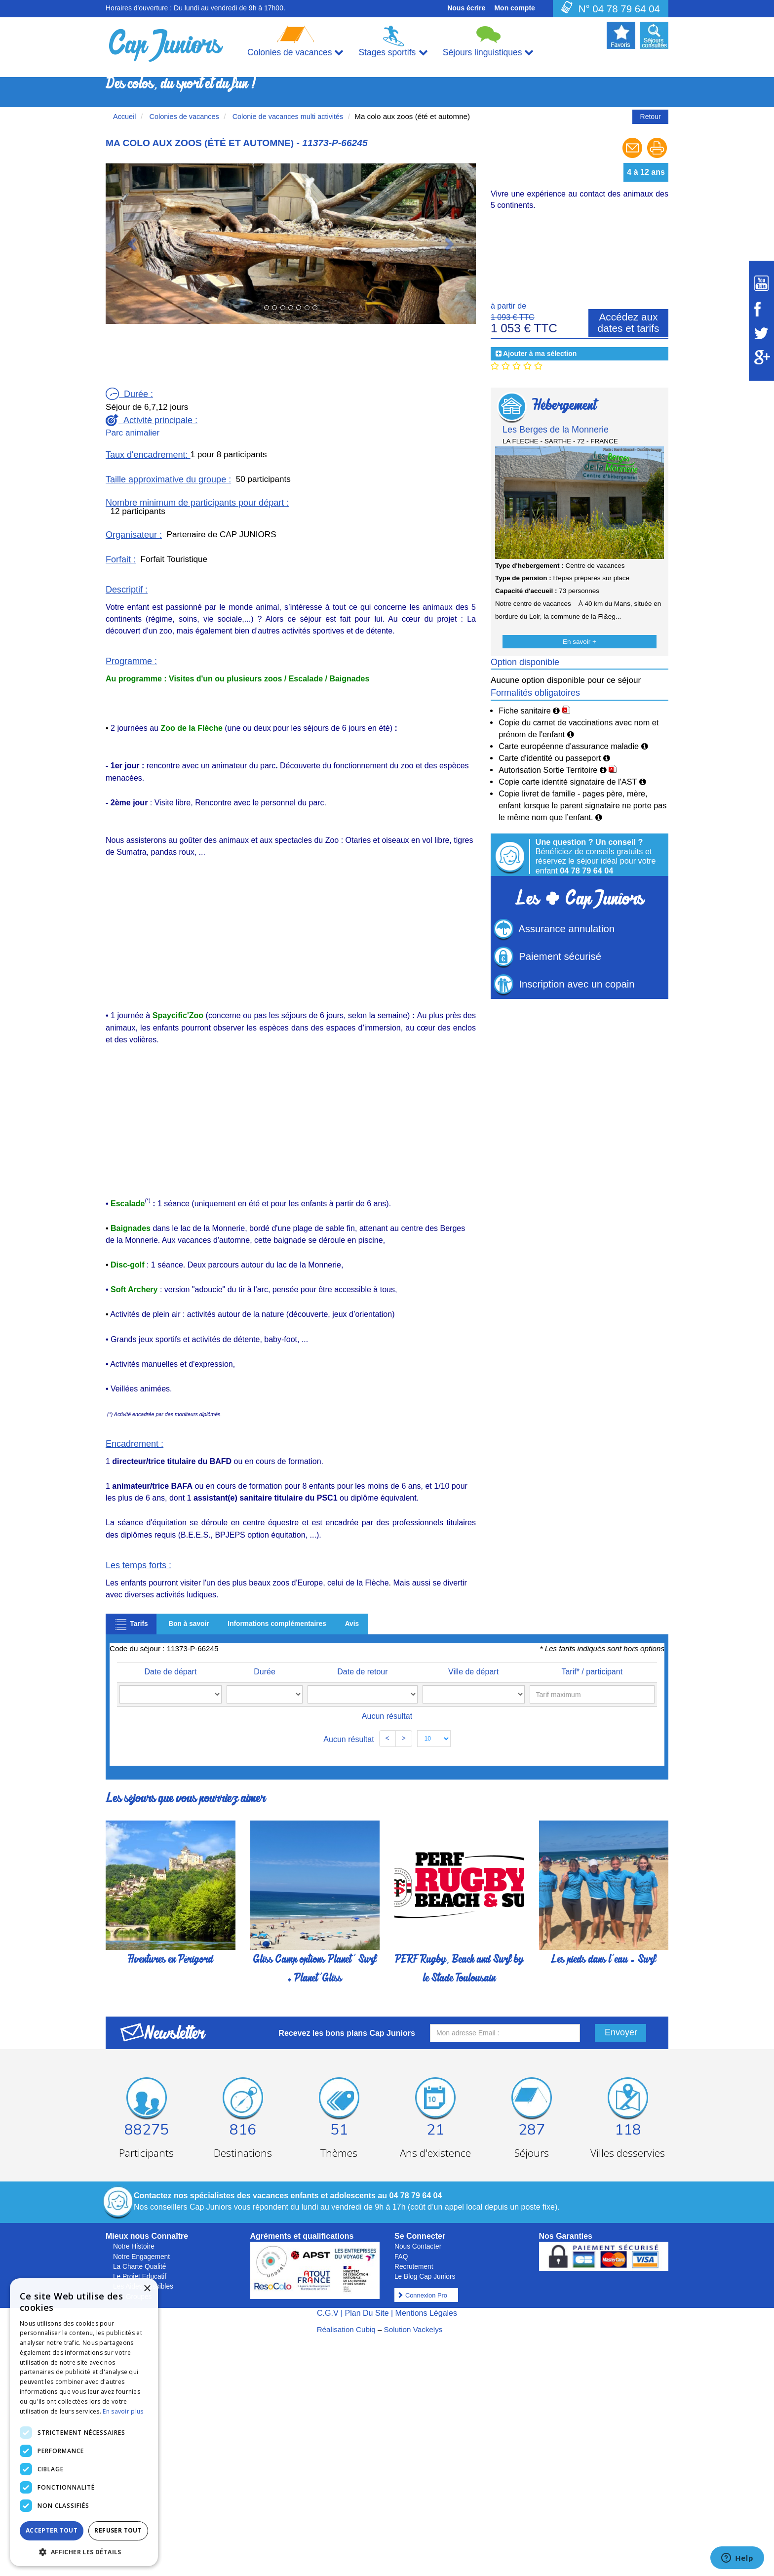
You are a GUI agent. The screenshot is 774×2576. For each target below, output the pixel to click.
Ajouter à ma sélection (540, 353)
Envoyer (621, 2032)
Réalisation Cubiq (346, 2329)
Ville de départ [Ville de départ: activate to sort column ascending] (449, 1671)
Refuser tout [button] (118, 2530)
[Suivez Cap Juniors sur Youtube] (761, 283)
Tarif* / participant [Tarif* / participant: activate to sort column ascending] (592, 1671)
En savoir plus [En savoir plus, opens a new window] (123, 2411)
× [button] (147, 2289)
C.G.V (328, 2313)
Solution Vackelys (413, 2329)
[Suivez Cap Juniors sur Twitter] (761, 333)
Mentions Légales (426, 2313)
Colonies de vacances (183, 116)
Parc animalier (132, 432)
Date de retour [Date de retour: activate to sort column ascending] (322, 1671)
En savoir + (579, 641)
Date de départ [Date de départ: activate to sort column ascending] (166, 1671)
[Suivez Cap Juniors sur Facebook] (761, 309)
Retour (650, 116)
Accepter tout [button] (51, 2530)
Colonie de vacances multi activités (287, 116)
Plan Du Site (367, 2313)
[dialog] (84, 2422)
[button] (133, 243)
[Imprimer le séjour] (657, 157)
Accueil (124, 116)
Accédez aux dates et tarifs (628, 322)
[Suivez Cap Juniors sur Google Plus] (761, 357)
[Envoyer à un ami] (633, 157)
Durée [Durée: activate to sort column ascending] (244, 1671)
